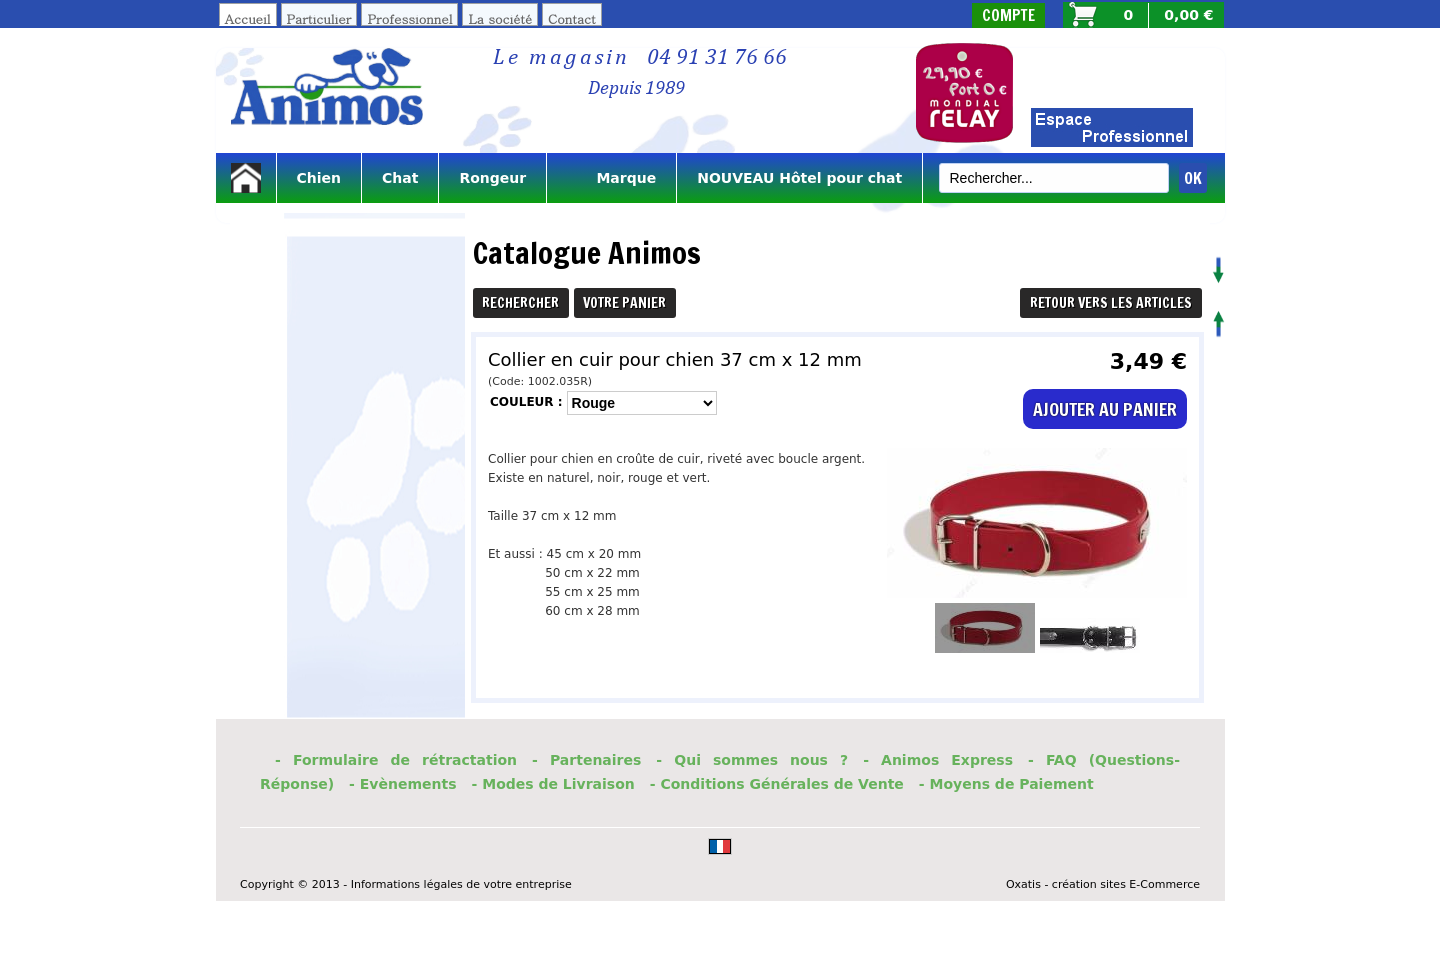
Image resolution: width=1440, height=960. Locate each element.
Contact (572, 18)
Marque (611, 178)
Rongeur (492, 178)
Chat (400, 178)
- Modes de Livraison (553, 784)
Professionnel (409, 18)
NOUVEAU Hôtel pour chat (799, 178)
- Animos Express (938, 760)
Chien (319, 178)
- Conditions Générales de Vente (777, 784)
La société (500, 18)
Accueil (248, 18)
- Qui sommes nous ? (752, 760)
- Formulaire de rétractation (396, 760)
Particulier (319, 18)
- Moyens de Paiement (1006, 784)
